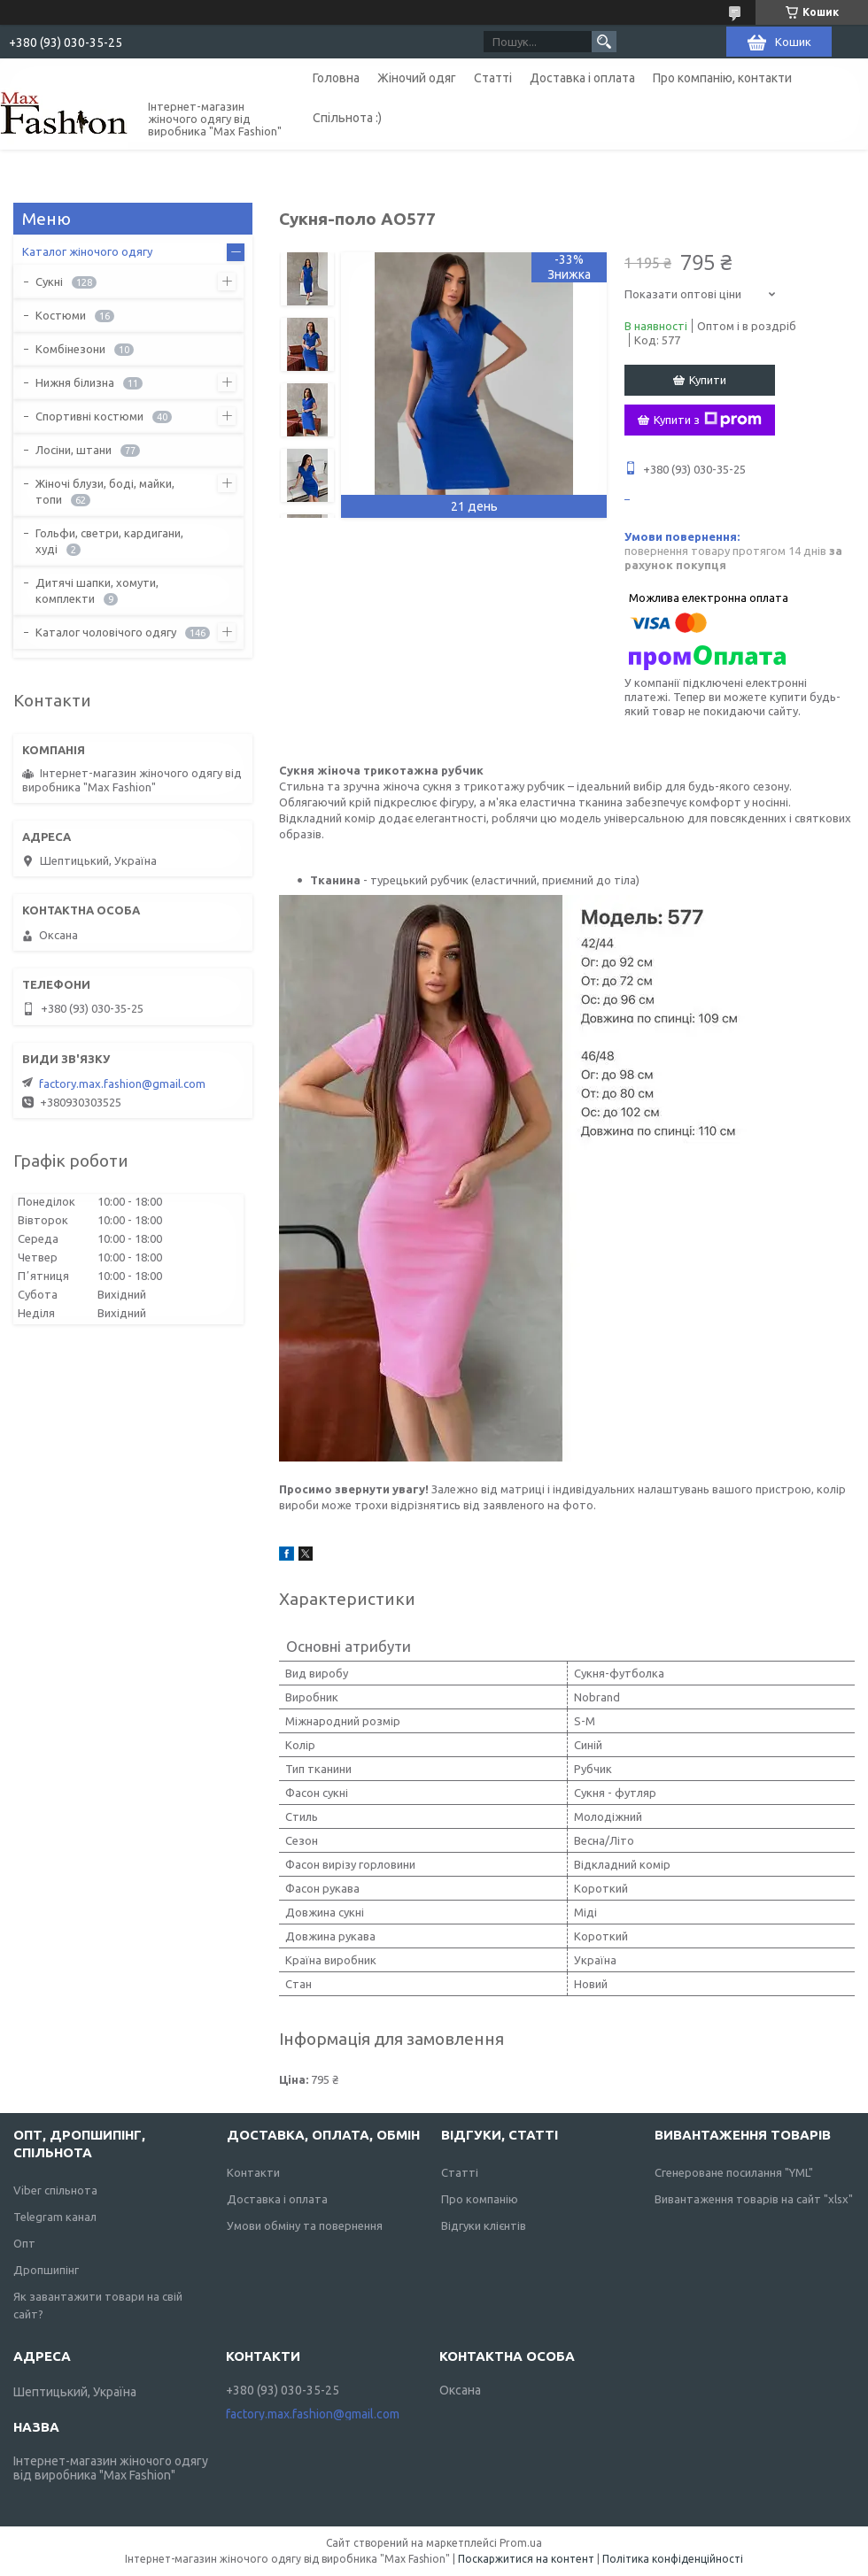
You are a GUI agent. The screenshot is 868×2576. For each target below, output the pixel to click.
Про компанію (479, 2199)
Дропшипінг (46, 2270)
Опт (24, 2243)
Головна (336, 78)
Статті (493, 78)
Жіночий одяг (416, 78)
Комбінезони (70, 349)
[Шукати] (604, 41)
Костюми (60, 315)
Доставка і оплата (582, 78)
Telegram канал (55, 2216)
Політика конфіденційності (672, 2558)
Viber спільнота (55, 2190)
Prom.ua (521, 2543)
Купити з (708, 420)
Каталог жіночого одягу (87, 251)
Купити (707, 380)
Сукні (49, 281)
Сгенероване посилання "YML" (734, 2172)
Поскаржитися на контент (526, 2558)
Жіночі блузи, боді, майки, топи (104, 491)
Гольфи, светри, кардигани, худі (109, 541)
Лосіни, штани (73, 449)
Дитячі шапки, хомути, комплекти (97, 590)
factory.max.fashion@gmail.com (122, 1083)
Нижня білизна (74, 382)
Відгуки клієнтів (483, 2225)
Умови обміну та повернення (305, 2225)
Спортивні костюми (89, 416)
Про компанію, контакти (722, 78)
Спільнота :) (347, 118)
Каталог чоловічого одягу (105, 632)
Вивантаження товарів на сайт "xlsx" (754, 2199)
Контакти (253, 2172)
